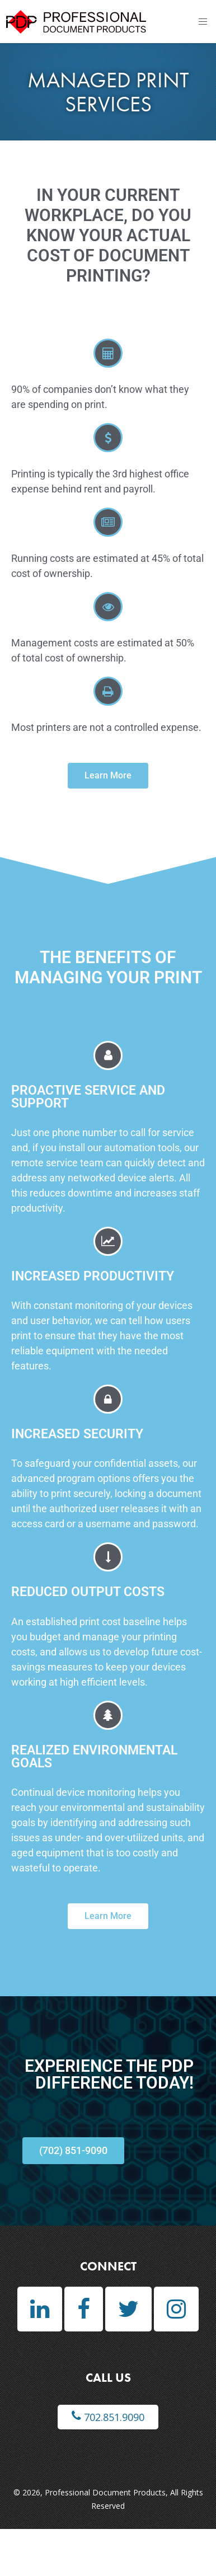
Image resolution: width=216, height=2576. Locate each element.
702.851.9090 (108, 2417)
